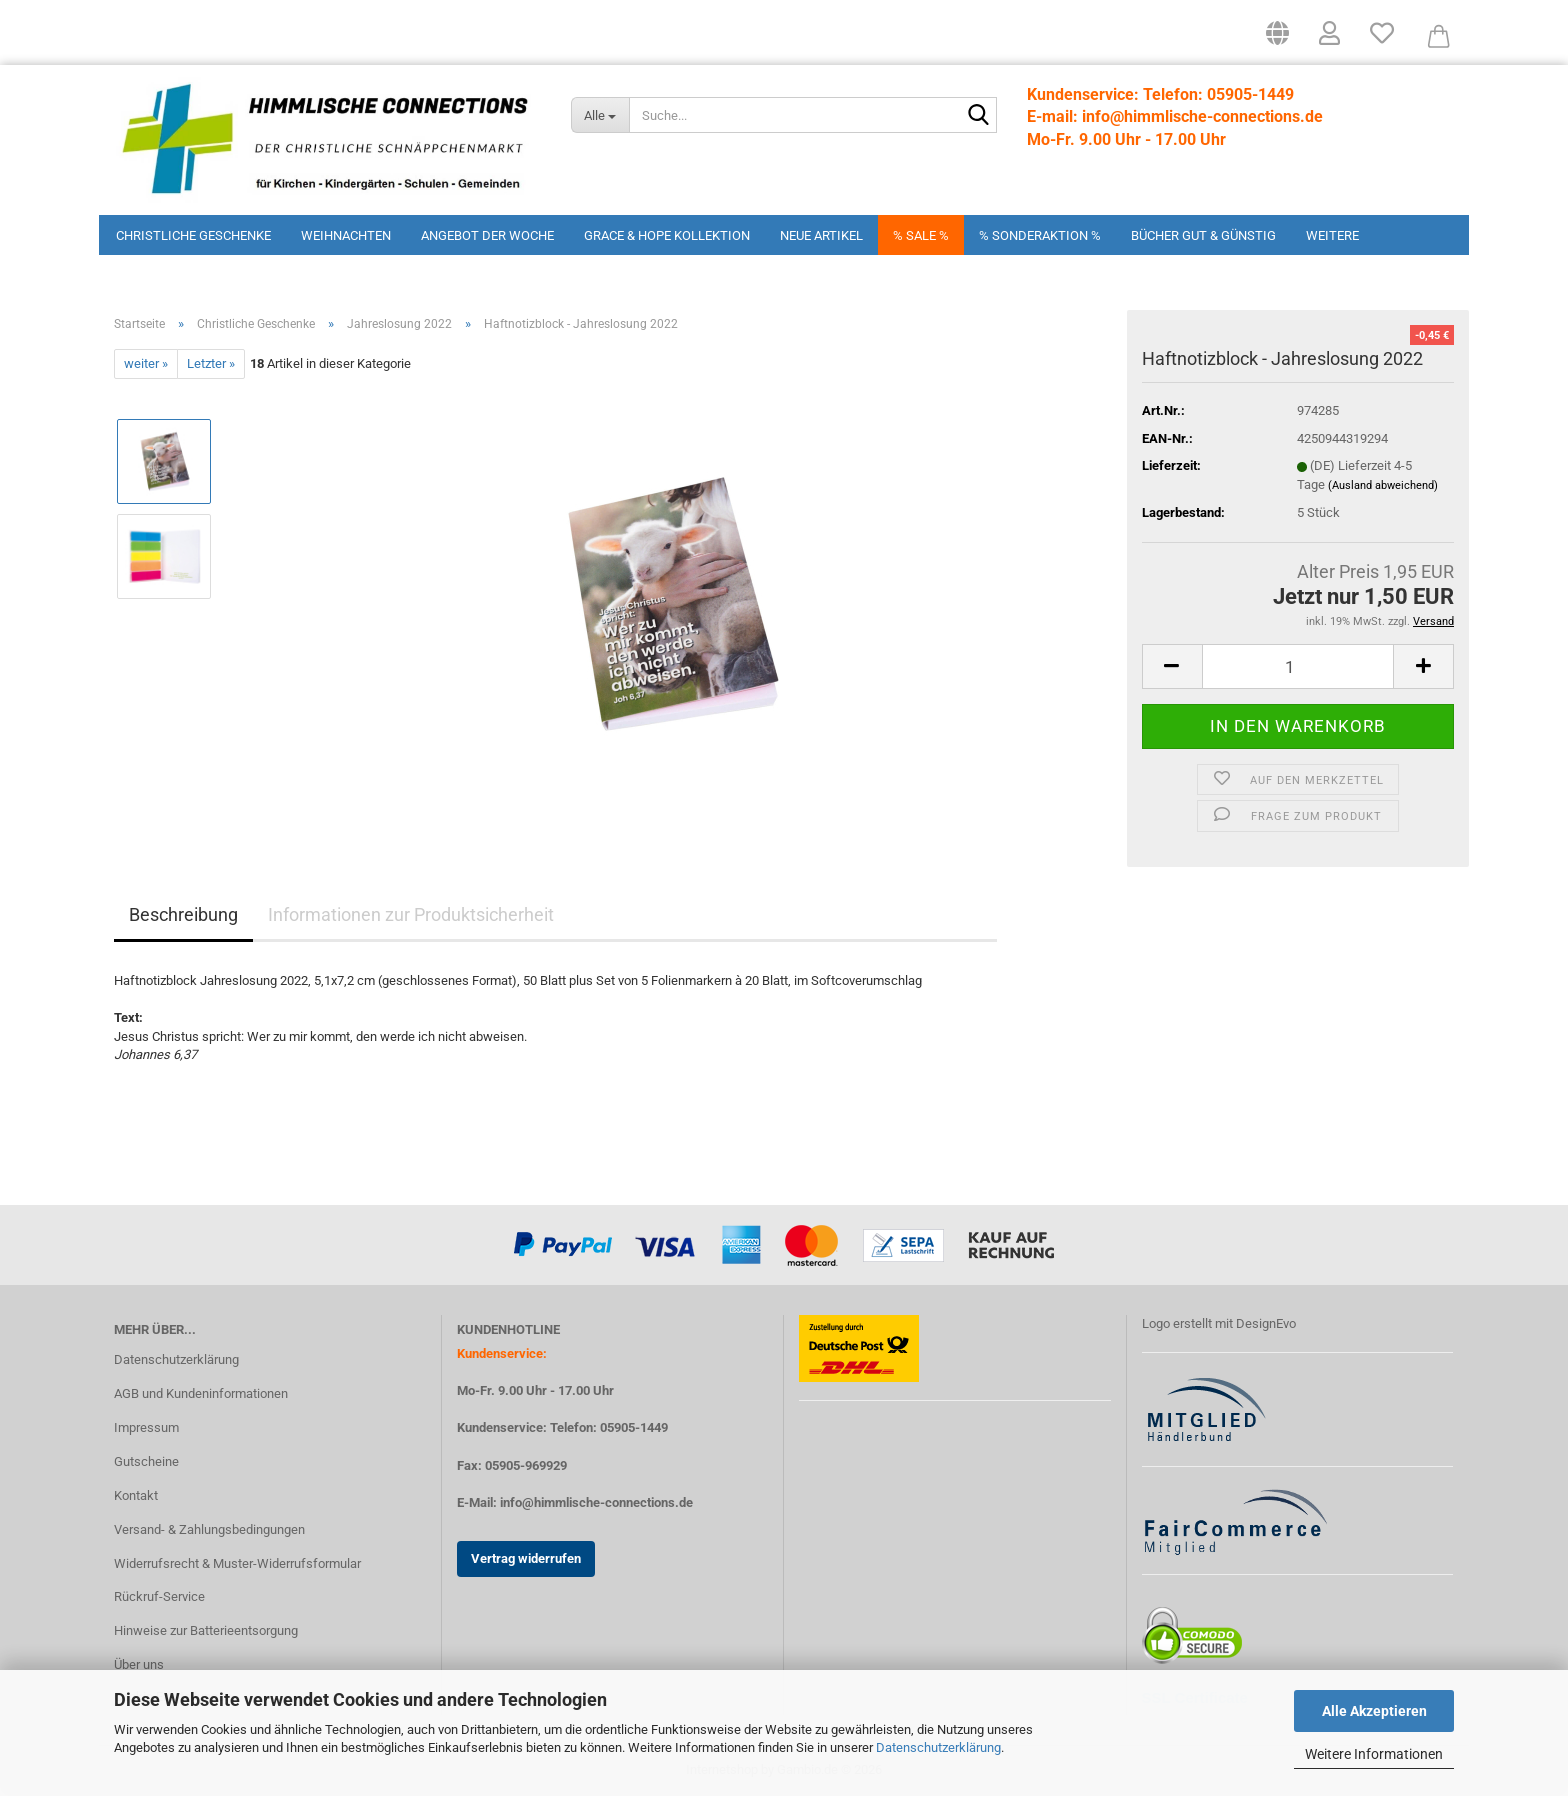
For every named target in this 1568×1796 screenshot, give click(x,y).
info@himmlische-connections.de (596, 1502)
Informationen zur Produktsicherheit (411, 914)
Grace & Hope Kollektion (667, 235)
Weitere (1332, 235)
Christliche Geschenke (193, 235)
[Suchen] (978, 116)
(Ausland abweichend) (1383, 485)
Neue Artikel (821, 235)
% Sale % (921, 235)
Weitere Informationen (1374, 1754)
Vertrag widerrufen (526, 1558)
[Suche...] (600, 115)
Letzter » (211, 363)
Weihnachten (346, 235)
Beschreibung (183, 914)
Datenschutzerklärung (938, 1747)
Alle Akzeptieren (1374, 1711)
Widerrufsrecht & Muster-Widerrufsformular (237, 1563)
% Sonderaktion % (1040, 235)
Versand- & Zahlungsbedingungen (209, 1529)
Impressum (146, 1427)
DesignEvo (1266, 1323)
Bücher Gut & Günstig (1203, 235)
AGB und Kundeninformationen (201, 1393)
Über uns (139, 1664)
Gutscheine (146, 1461)
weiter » (146, 363)
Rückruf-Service (159, 1596)
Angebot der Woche (487, 235)
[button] (1277, 40)
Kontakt (136, 1495)
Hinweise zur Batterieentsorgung (206, 1630)
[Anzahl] (1298, 666)
